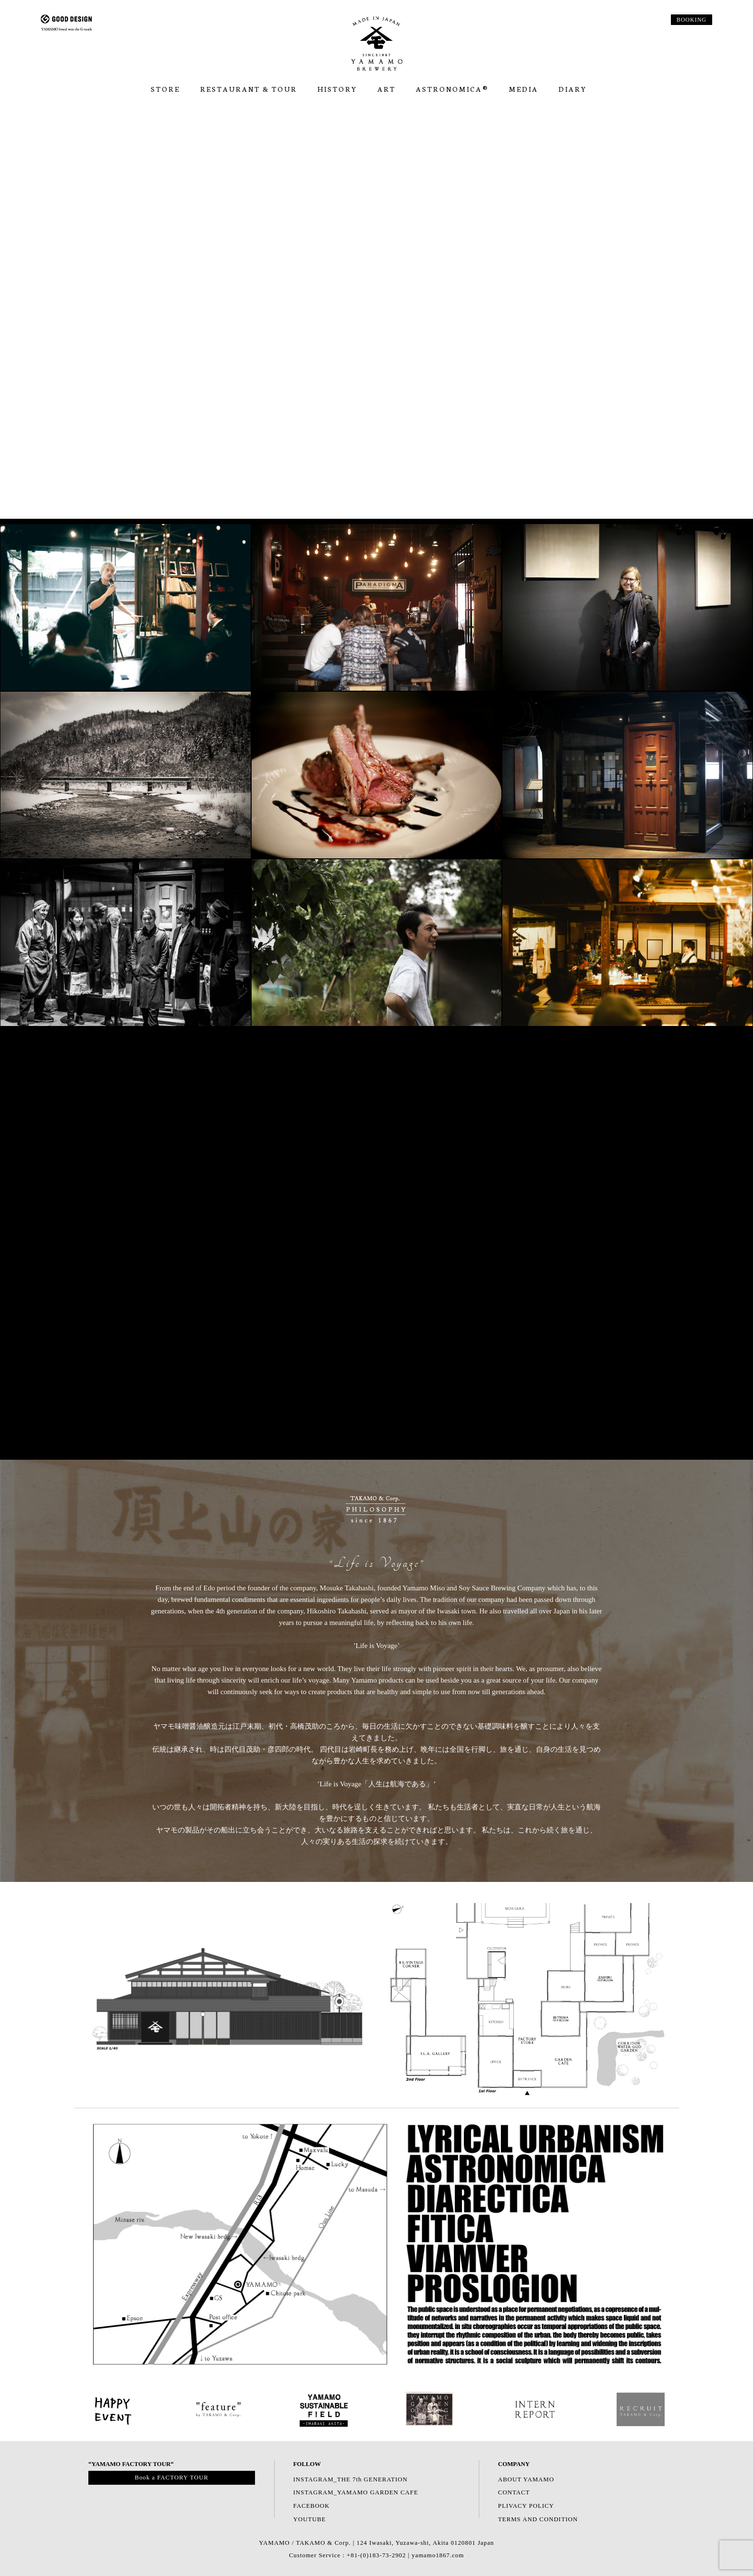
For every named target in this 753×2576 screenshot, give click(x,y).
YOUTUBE (309, 2519)
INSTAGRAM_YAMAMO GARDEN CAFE (355, 2492)
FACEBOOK (311, 2506)
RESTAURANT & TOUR (248, 89)
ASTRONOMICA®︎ (452, 89)
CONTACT (514, 2492)
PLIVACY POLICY (526, 2506)
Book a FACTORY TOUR (171, 2477)
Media (523, 89)
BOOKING (691, 19)
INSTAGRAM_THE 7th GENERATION (350, 2479)
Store (165, 89)
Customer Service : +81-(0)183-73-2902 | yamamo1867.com (376, 2555)
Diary (573, 89)
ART (386, 89)
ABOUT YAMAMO (526, 2479)
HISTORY (337, 89)
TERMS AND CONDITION (538, 2519)
